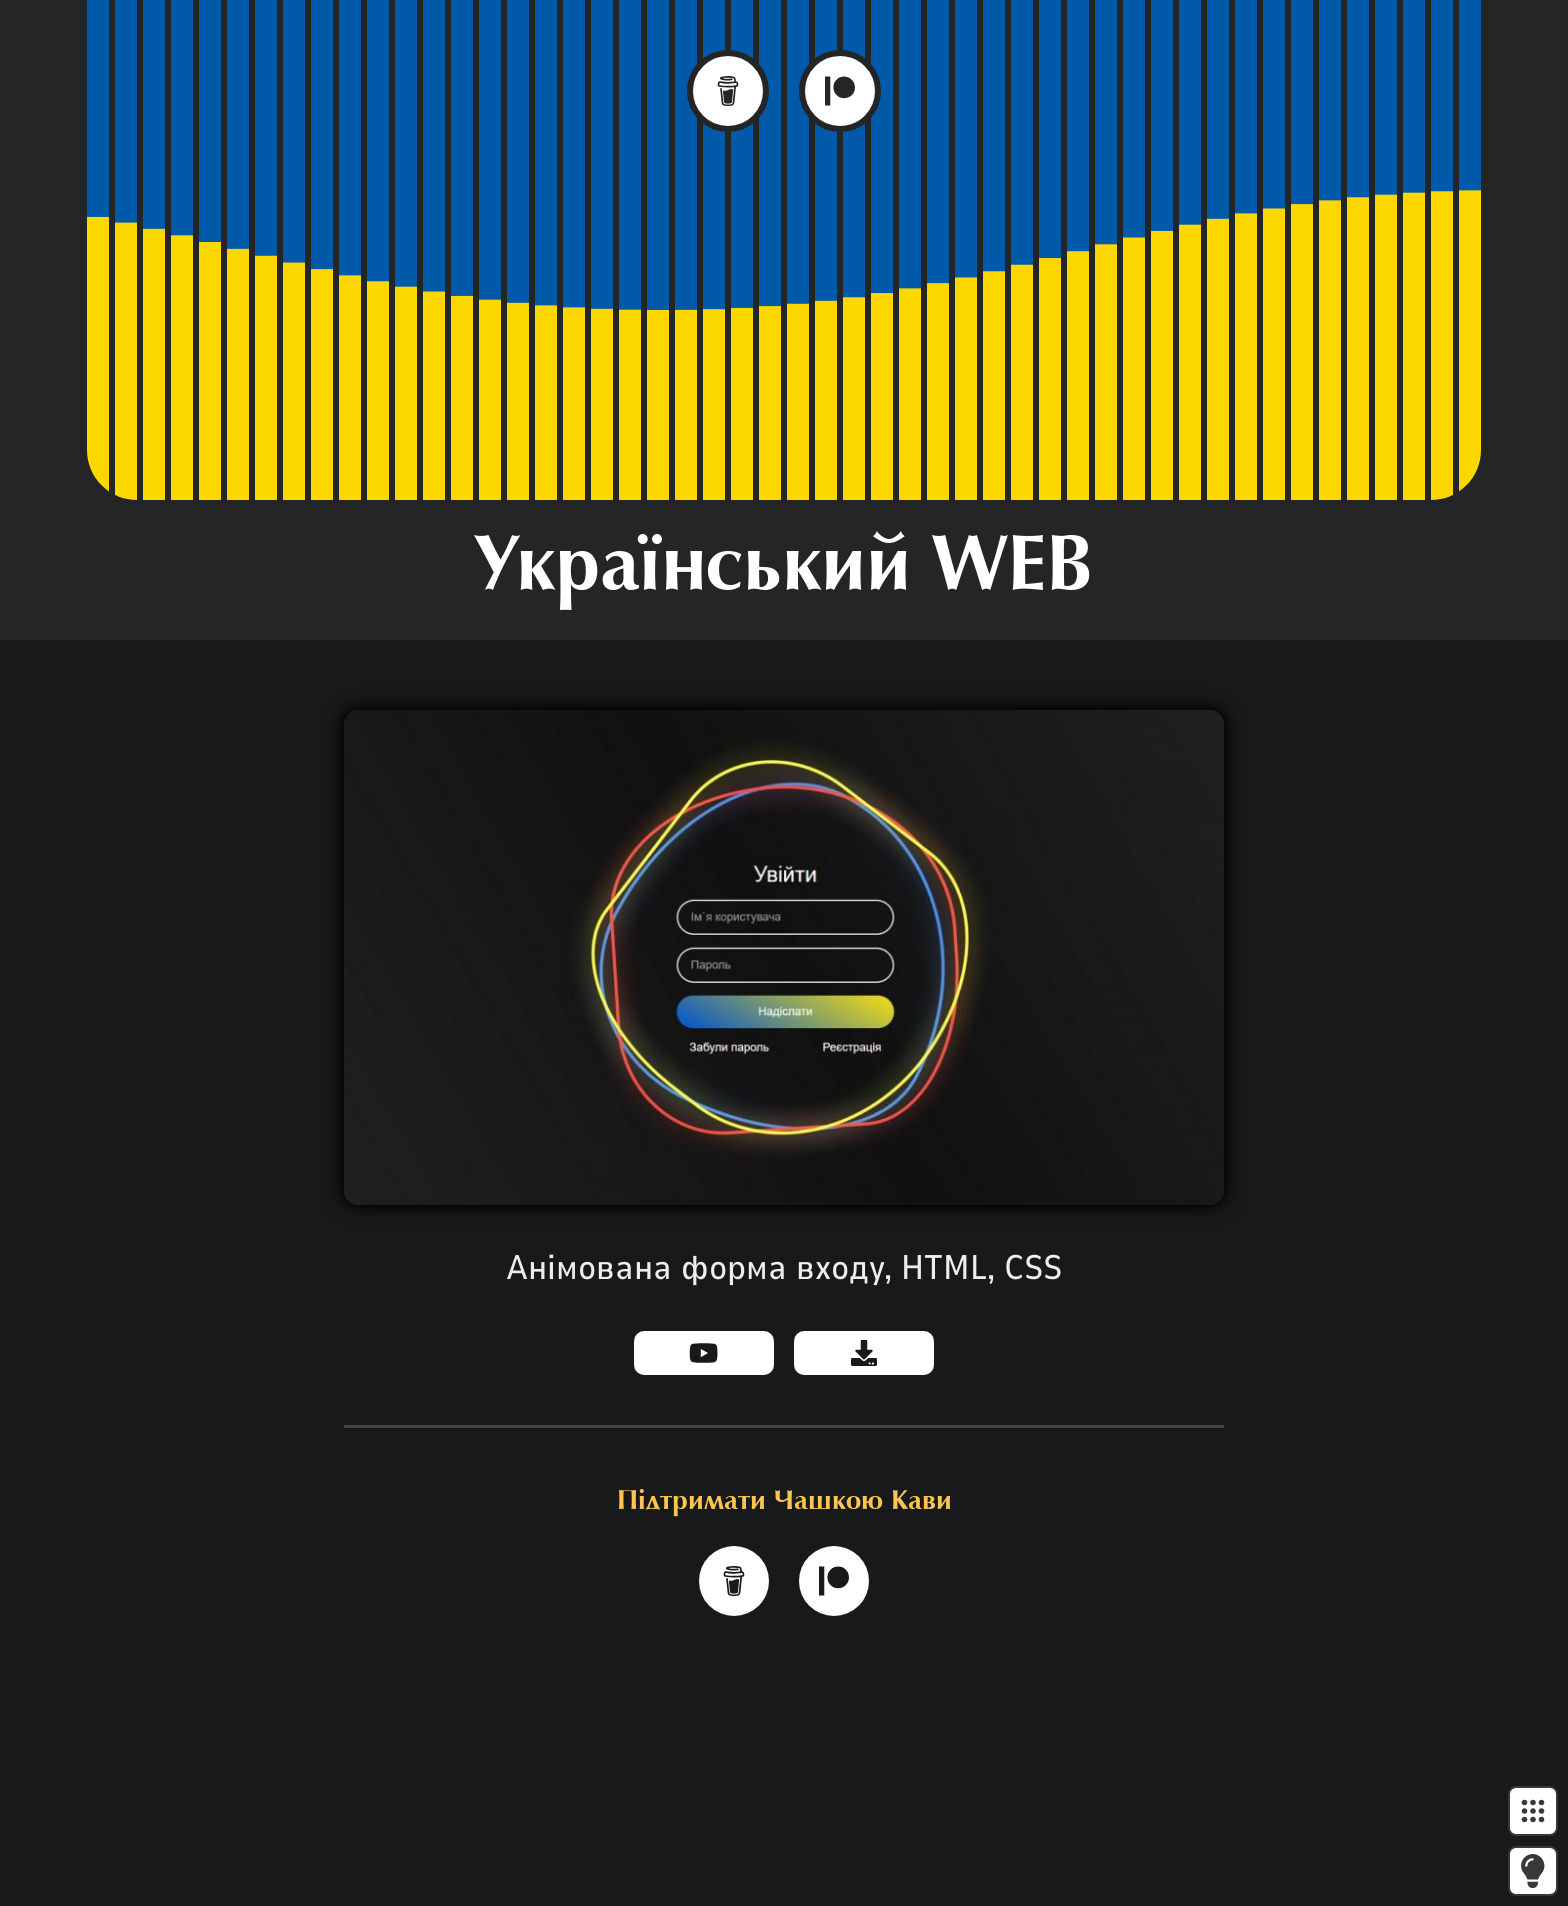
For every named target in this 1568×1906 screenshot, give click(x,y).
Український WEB (784, 570)
